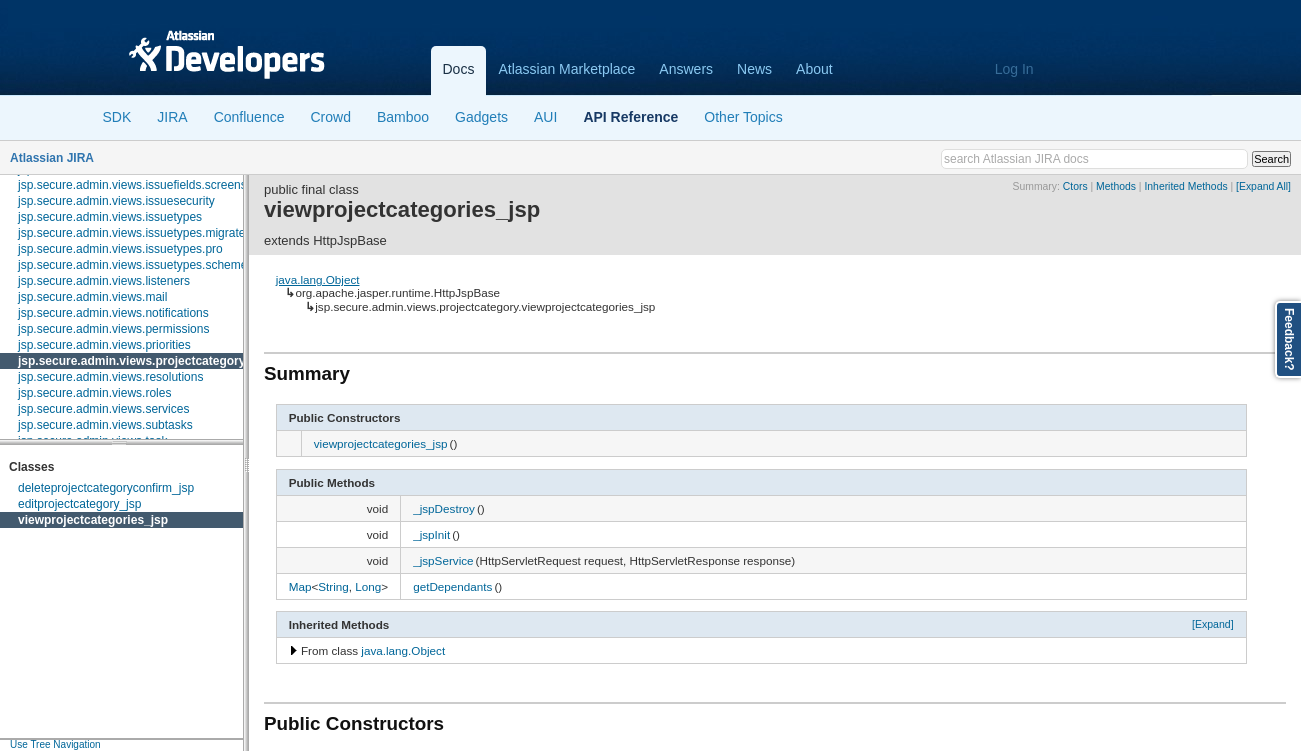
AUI (545, 117)
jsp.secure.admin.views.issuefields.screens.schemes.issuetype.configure (211, 185)
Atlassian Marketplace (566, 69)
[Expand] (1213, 624)
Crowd (330, 117)
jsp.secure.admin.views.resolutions (110, 377)
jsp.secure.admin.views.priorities (104, 345)
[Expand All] (1263, 186)
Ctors (1075, 186)
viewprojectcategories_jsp (93, 520)
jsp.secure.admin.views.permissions (113, 329)
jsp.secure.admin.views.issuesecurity (116, 201)
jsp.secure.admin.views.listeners (104, 281)
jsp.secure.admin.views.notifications (113, 313)
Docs (459, 69)
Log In (1014, 69)
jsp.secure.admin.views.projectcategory (131, 361)
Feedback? (1289, 339)
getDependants (452, 586)
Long (368, 586)
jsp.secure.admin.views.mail (92, 297)
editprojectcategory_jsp (79, 504)
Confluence (249, 117)
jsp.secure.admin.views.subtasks (105, 425)
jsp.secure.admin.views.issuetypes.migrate (131, 233)
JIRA (172, 117)
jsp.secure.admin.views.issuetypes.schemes (135, 265)
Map (300, 586)
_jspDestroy (444, 508)
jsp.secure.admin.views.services (103, 409)
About (814, 69)
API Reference (630, 117)
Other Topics (743, 117)
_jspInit (431, 534)
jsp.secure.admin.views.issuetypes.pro (120, 249)
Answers (686, 69)
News (754, 69)
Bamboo (403, 117)
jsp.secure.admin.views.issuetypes (110, 217)
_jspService (443, 560)
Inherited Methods (1185, 186)
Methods (1116, 186)
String (333, 586)
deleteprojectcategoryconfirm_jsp (106, 488)
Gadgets (481, 117)
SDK (117, 117)
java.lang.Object (318, 279)
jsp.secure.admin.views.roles (94, 393)
